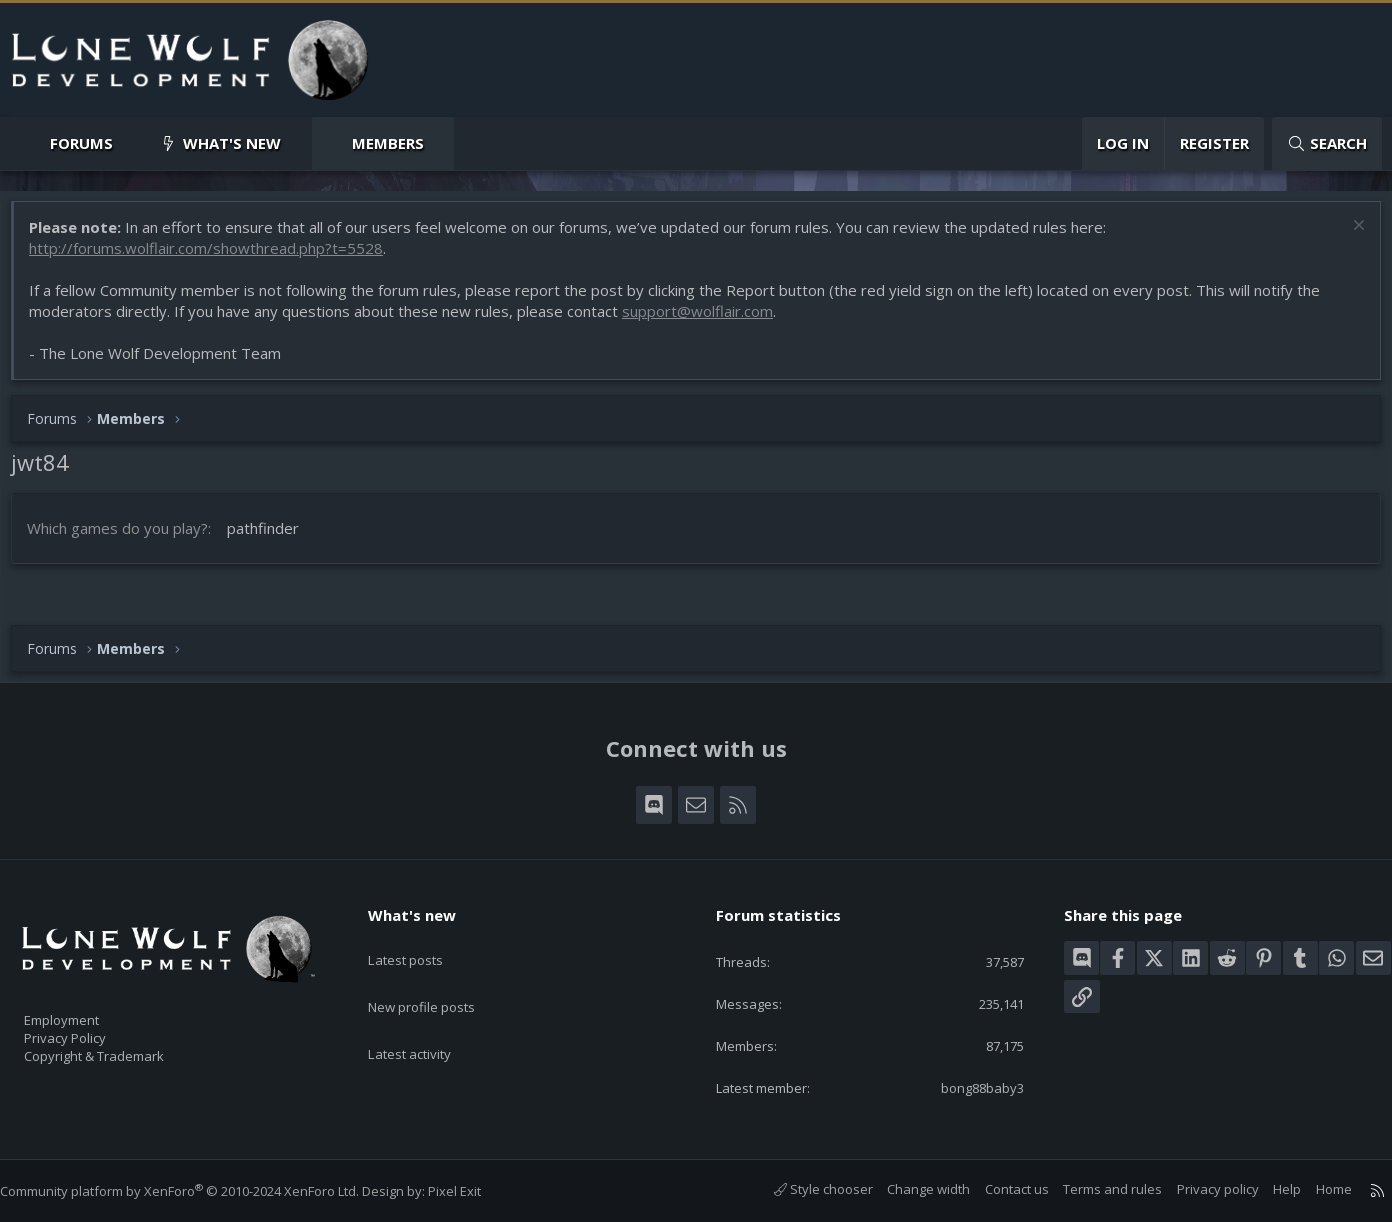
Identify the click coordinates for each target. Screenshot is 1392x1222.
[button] (129, 143)
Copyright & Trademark (125, 1050)
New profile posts (440, 979)
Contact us (997, 1190)
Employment (87, 1008)
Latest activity (427, 1018)
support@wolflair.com (707, 321)
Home (1314, 1190)
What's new (232, 143)
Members (388, 143)
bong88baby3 (966, 1087)
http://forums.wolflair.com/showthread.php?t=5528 (216, 258)
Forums (81, 143)
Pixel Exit (474, 1191)
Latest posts (422, 940)
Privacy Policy (91, 1029)
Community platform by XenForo (199, 1191)
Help (1267, 1190)
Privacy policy (1198, 1190)
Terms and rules (1092, 1190)
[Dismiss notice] (1346, 237)
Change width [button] (908, 1190)
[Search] (1327, 143)
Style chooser (803, 1190)
